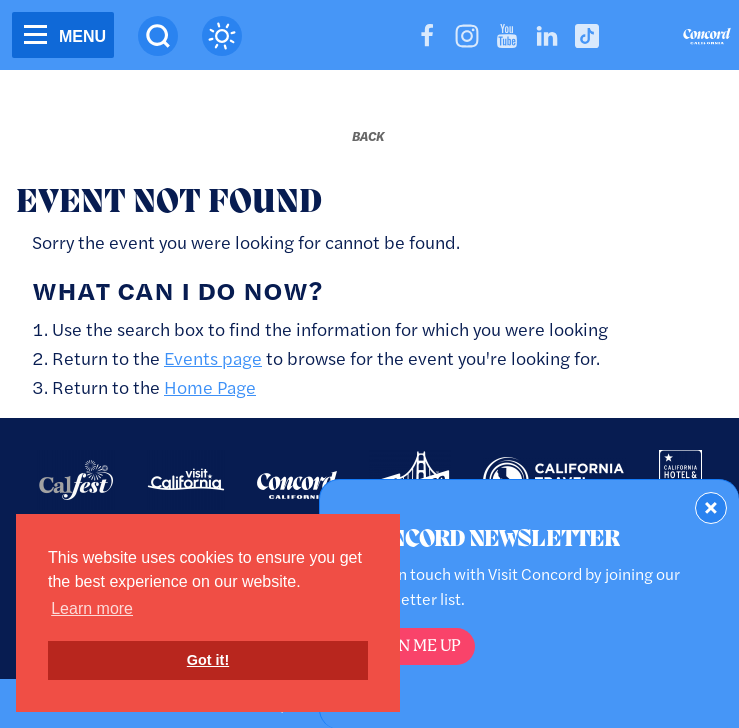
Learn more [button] (92, 608)
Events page (213, 357)
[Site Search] (158, 36)
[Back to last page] (368, 136)
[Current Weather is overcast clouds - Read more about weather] (222, 36)
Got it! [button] (208, 660)
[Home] (707, 39)
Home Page (210, 386)
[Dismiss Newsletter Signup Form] (711, 508)
